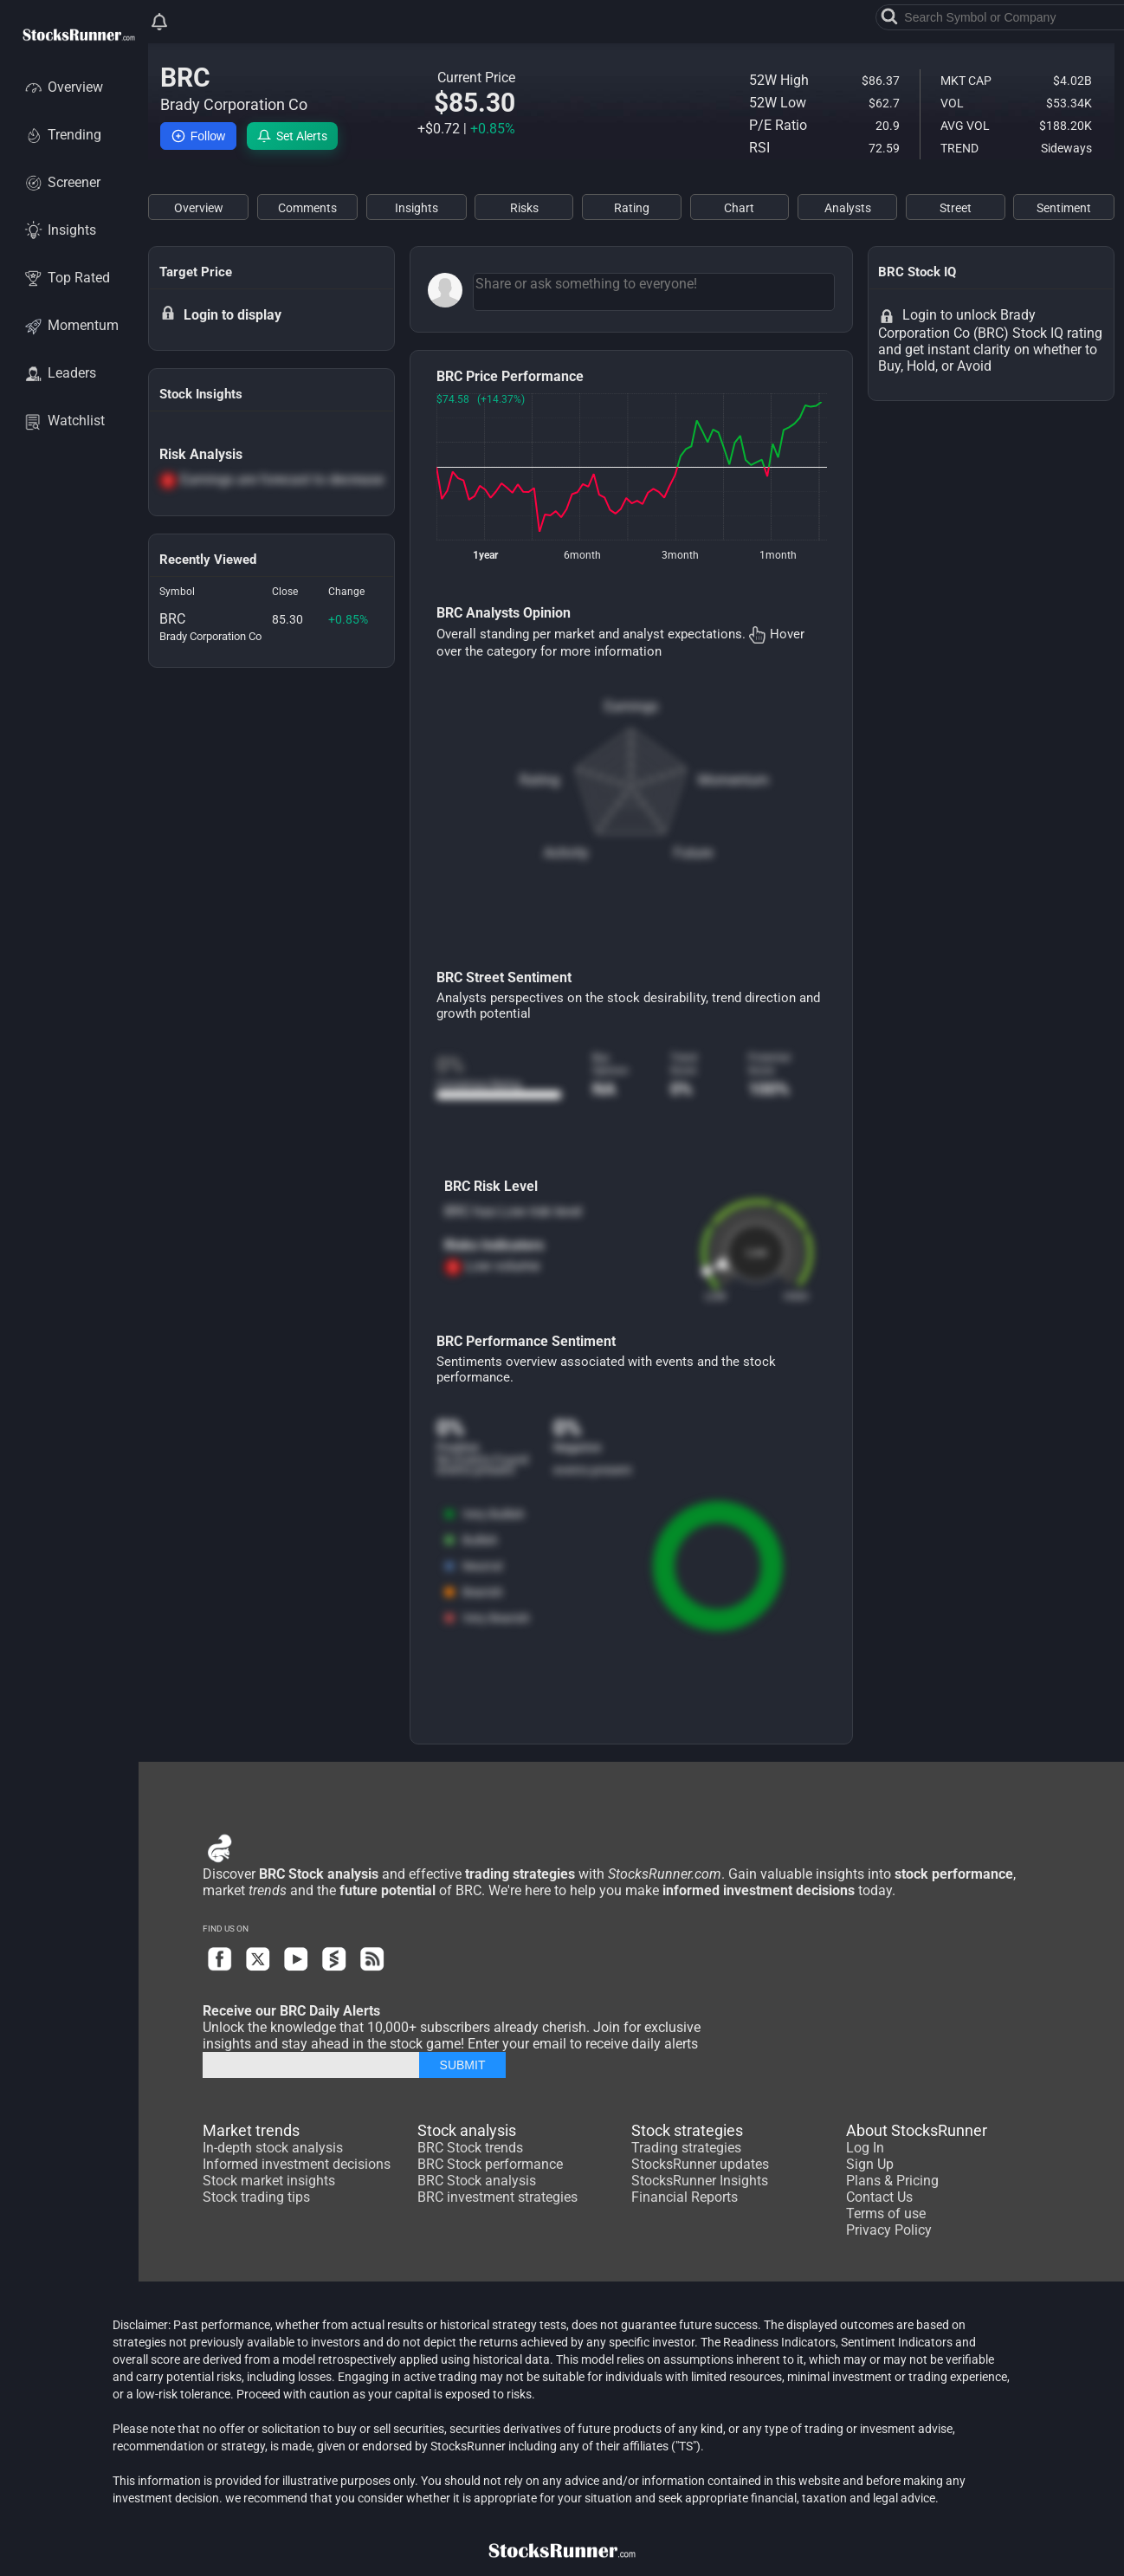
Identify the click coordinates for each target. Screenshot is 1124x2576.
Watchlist (64, 420)
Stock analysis (466, 2130)
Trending (62, 134)
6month (582, 555)
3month (680, 555)
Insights (59, 230)
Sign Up (870, 2164)
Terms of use (886, 2213)
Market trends (251, 2130)
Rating (539, 780)
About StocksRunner (916, 2130)
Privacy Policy (889, 2230)
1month (778, 555)
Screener (61, 182)
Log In (865, 2147)
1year (485, 555)
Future (693, 853)
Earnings (631, 706)
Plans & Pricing (892, 2180)
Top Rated (66, 277)
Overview (63, 87)
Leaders (59, 373)
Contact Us (879, 2197)
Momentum (71, 325)
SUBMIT (463, 2065)
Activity (566, 853)
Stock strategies (687, 2130)
